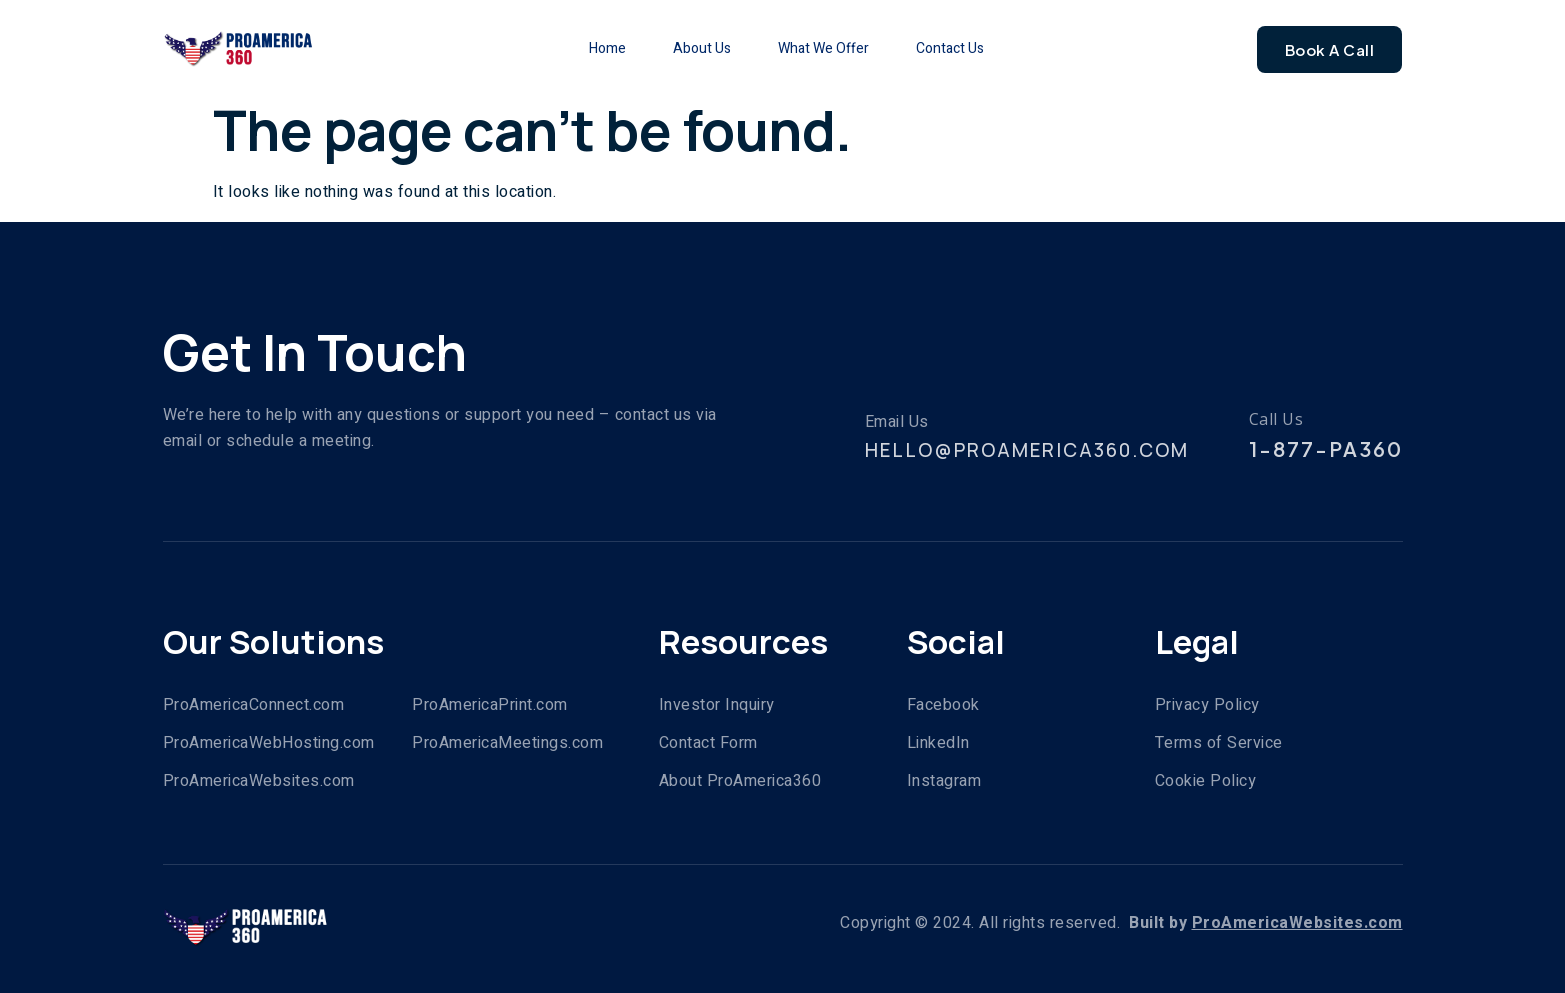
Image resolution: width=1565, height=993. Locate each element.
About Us (689, 48)
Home (577, 48)
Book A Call (1330, 49)
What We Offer (827, 48)
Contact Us (971, 48)
